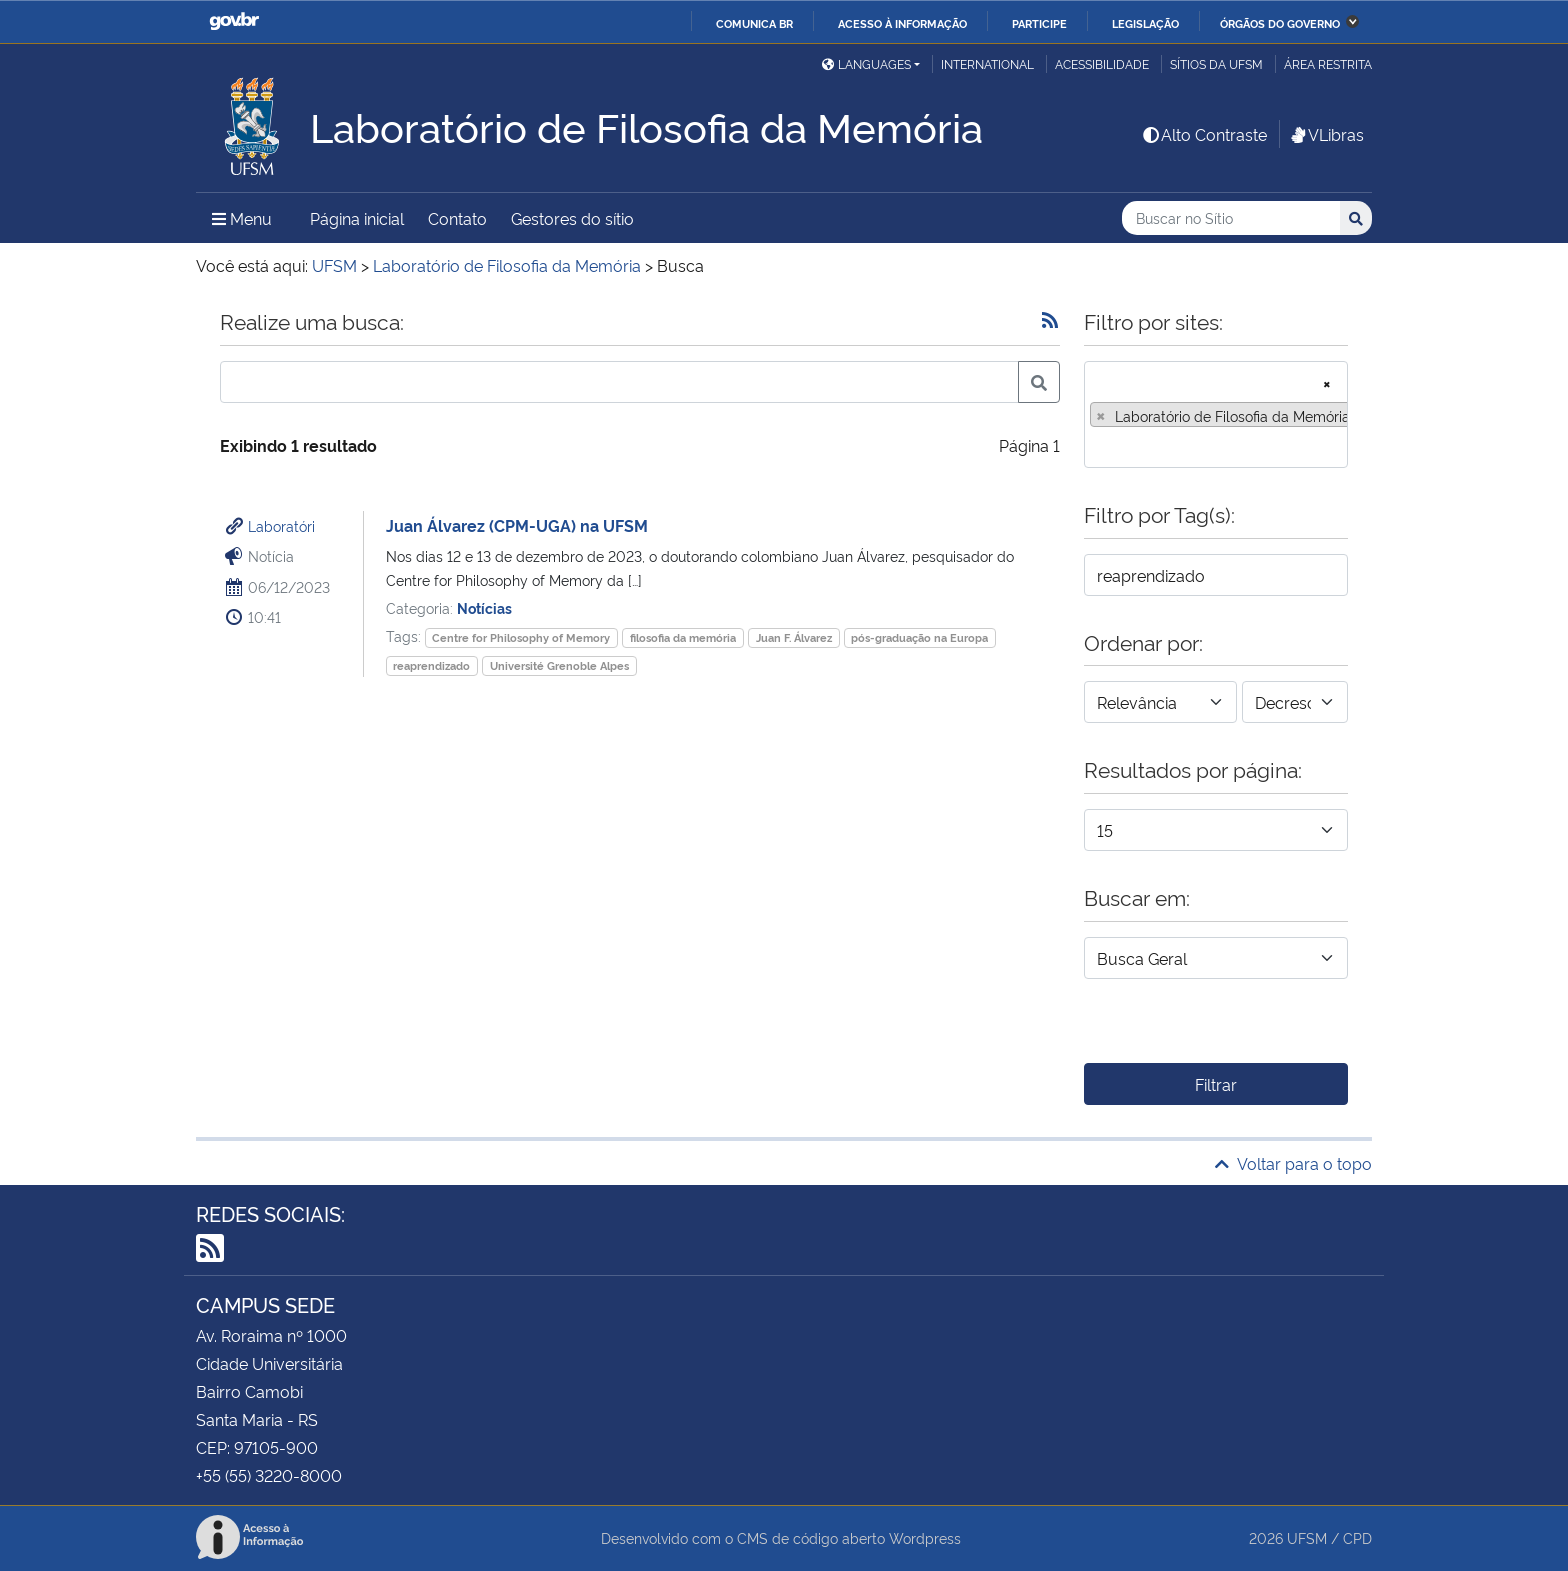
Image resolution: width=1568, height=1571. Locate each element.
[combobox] (1216, 414)
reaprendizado (431, 665)
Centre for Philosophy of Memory (521, 637)
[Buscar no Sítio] (1231, 218)
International (987, 63)
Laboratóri (281, 525)
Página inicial (357, 218)
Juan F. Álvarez (794, 637)
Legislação (1145, 23)
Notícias (484, 607)
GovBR (234, 21)
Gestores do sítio (572, 218)
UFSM (1307, 1537)
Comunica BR (754, 23)
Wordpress (925, 1537)
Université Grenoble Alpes (559, 665)
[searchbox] (1096, 446)
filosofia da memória (683, 637)
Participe (1039, 23)
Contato (457, 218)
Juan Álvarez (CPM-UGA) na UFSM (517, 525)
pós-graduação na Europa (919, 637)
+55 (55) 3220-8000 (269, 1475)
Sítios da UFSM (1216, 63)
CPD (1357, 1537)
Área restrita (1328, 63)
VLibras (1326, 134)
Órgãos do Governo (1280, 23)
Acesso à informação (902, 23)
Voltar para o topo (1293, 1163)
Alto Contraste (1204, 134)
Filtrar (1216, 1084)
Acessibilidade (1102, 63)
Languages (866, 63)
